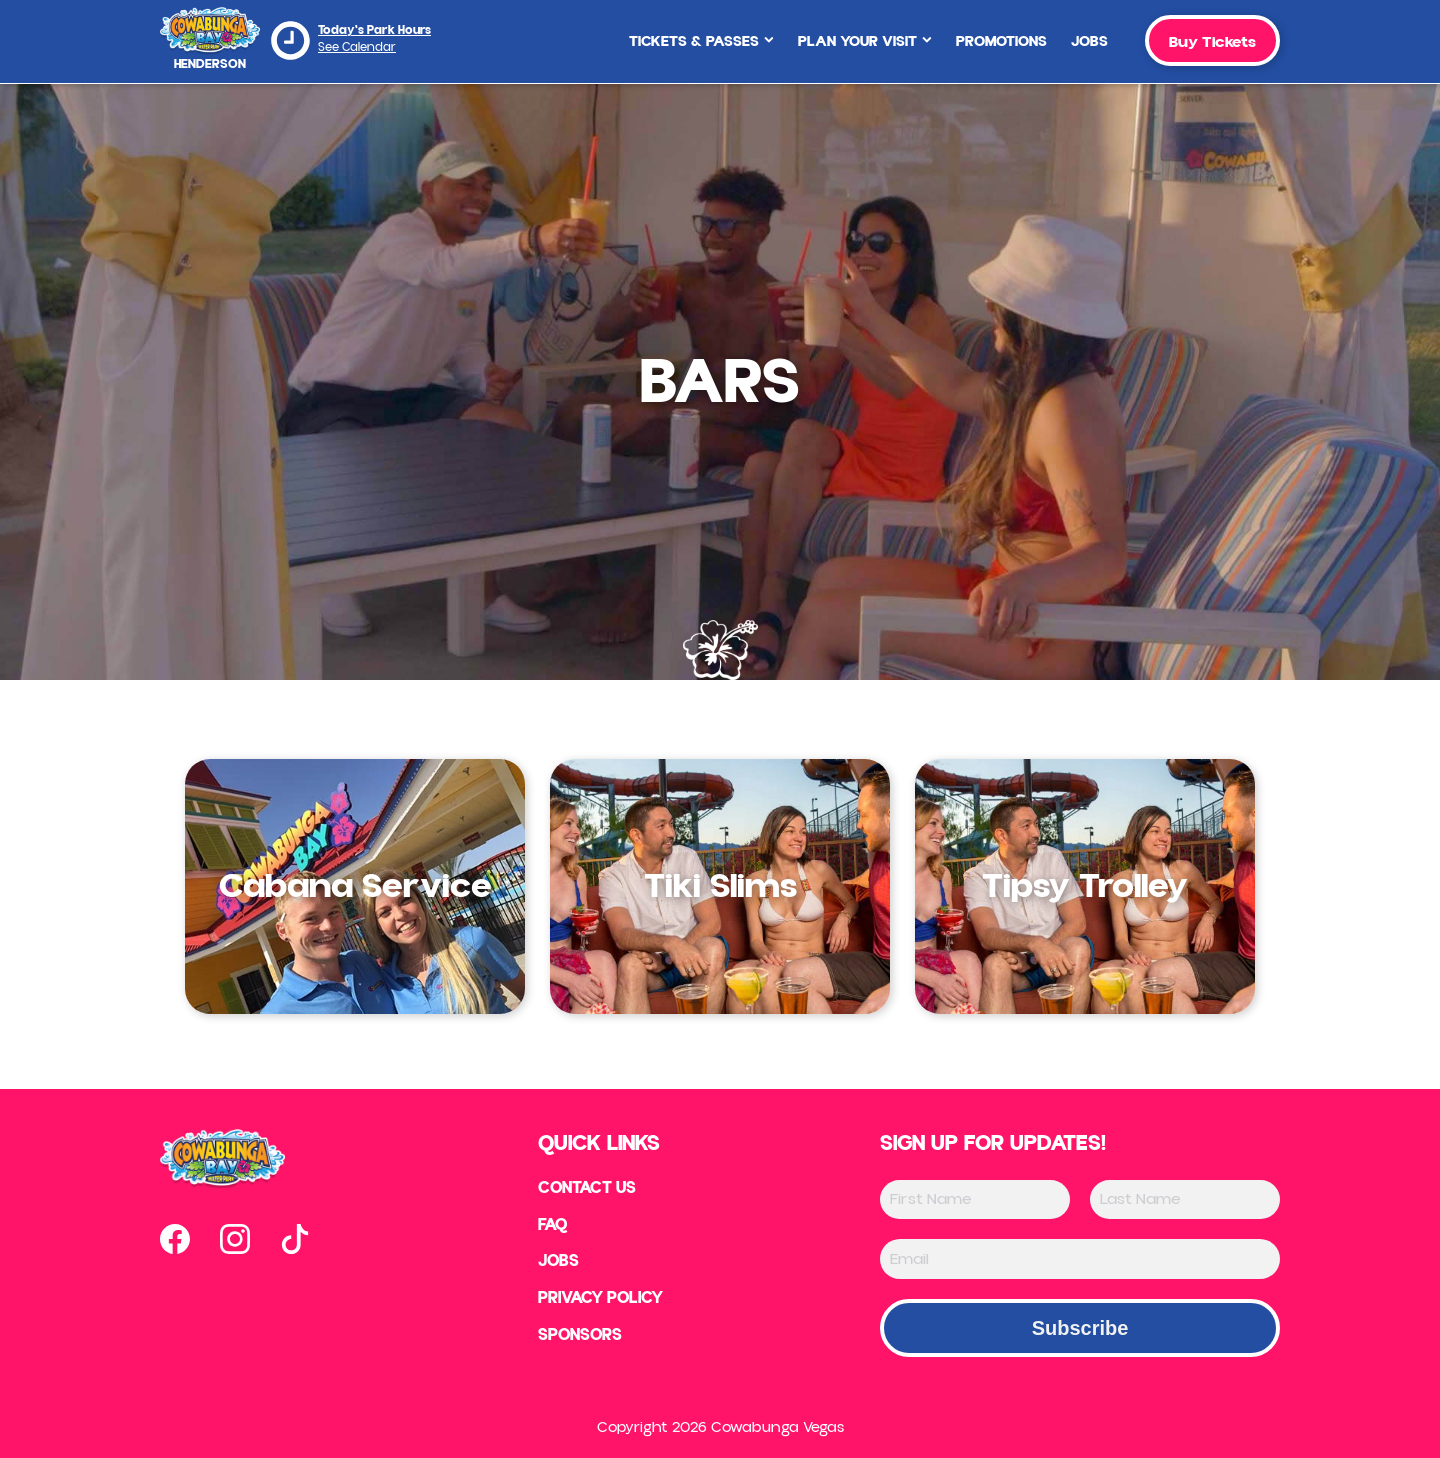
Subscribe (1080, 1328)
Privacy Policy (600, 1303)
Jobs (1089, 41)
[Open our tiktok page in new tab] (295, 1239)
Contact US (584, 1189)
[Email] (1080, 1258)
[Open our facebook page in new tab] (175, 1239)
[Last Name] (1185, 1199)
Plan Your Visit (865, 41)
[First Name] (975, 1199)
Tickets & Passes (701, 41)
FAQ (547, 1227)
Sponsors (575, 1341)
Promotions (1001, 41)
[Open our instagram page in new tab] (235, 1239)
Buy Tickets (1212, 42)
